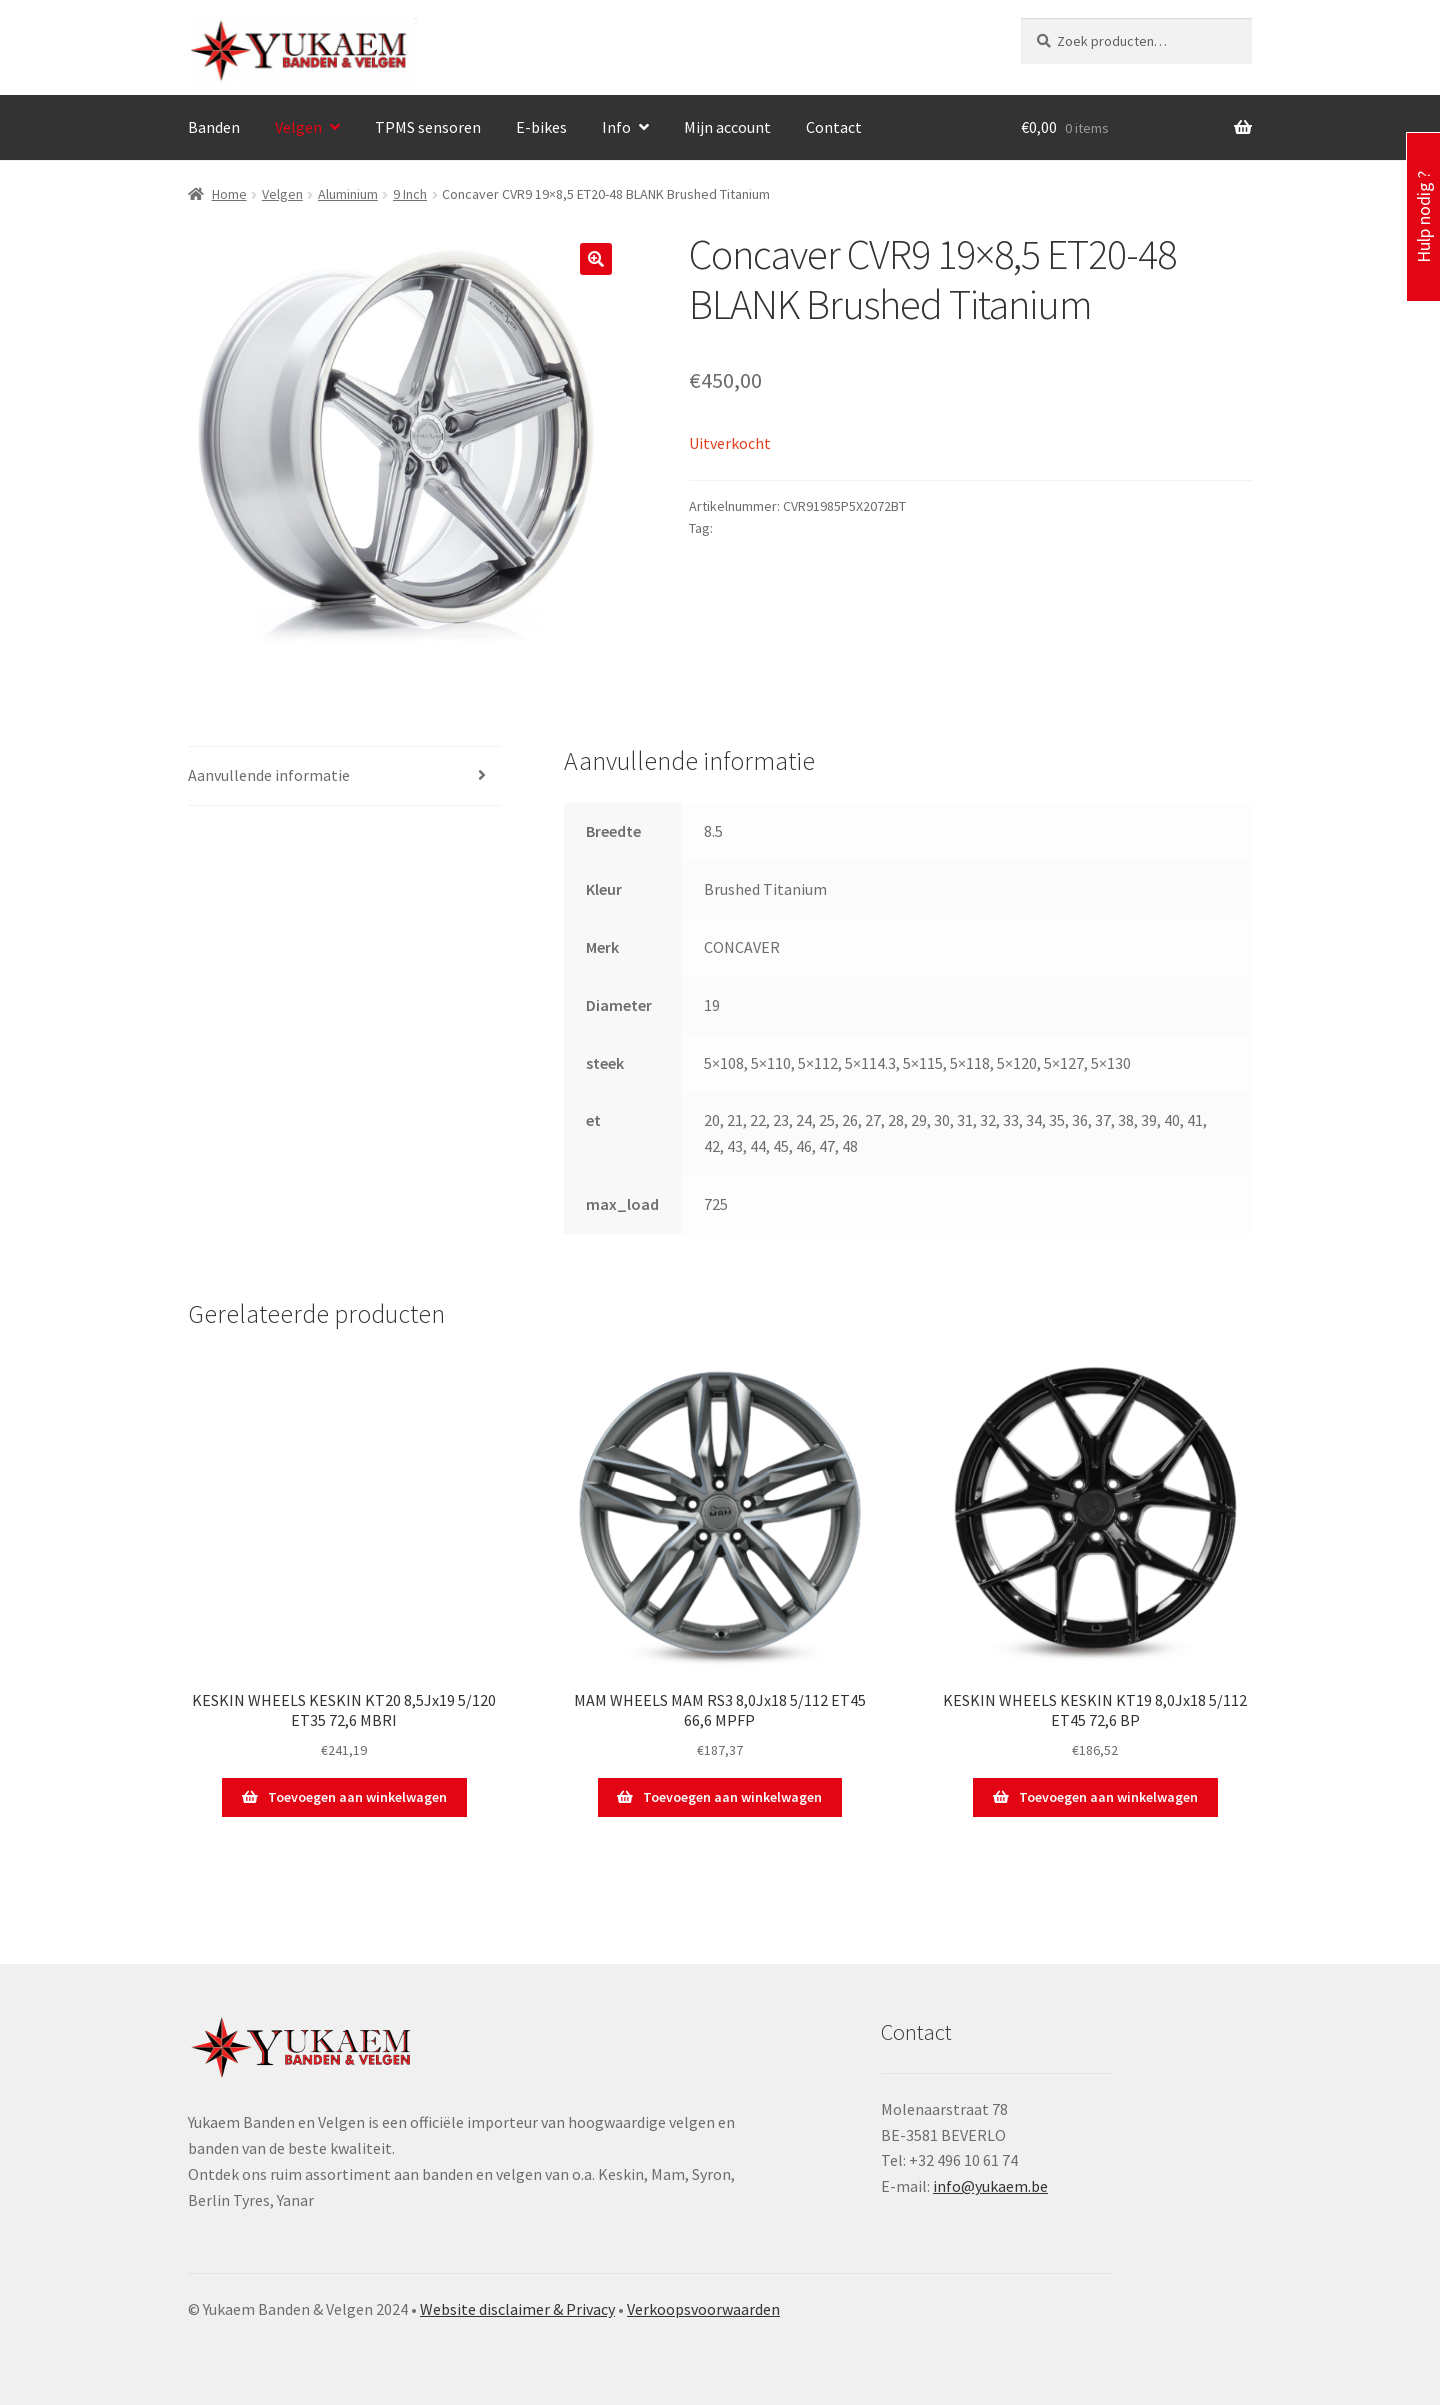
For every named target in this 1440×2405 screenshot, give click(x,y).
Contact (834, 127)
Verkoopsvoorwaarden (703, 2309)
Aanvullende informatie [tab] (269, 775)
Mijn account (727, 127)
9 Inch (410, 194)
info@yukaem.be (990, 2186)
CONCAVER (749, 528)
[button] (596, 259)
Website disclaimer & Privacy (517, 2309)
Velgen (298, 127)
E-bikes (541, 127)
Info (616, 127)
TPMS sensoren (428, 127)
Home (229, 194)
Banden (214, 127)
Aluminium (348, 194)
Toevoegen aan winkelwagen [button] (357, 1797)
